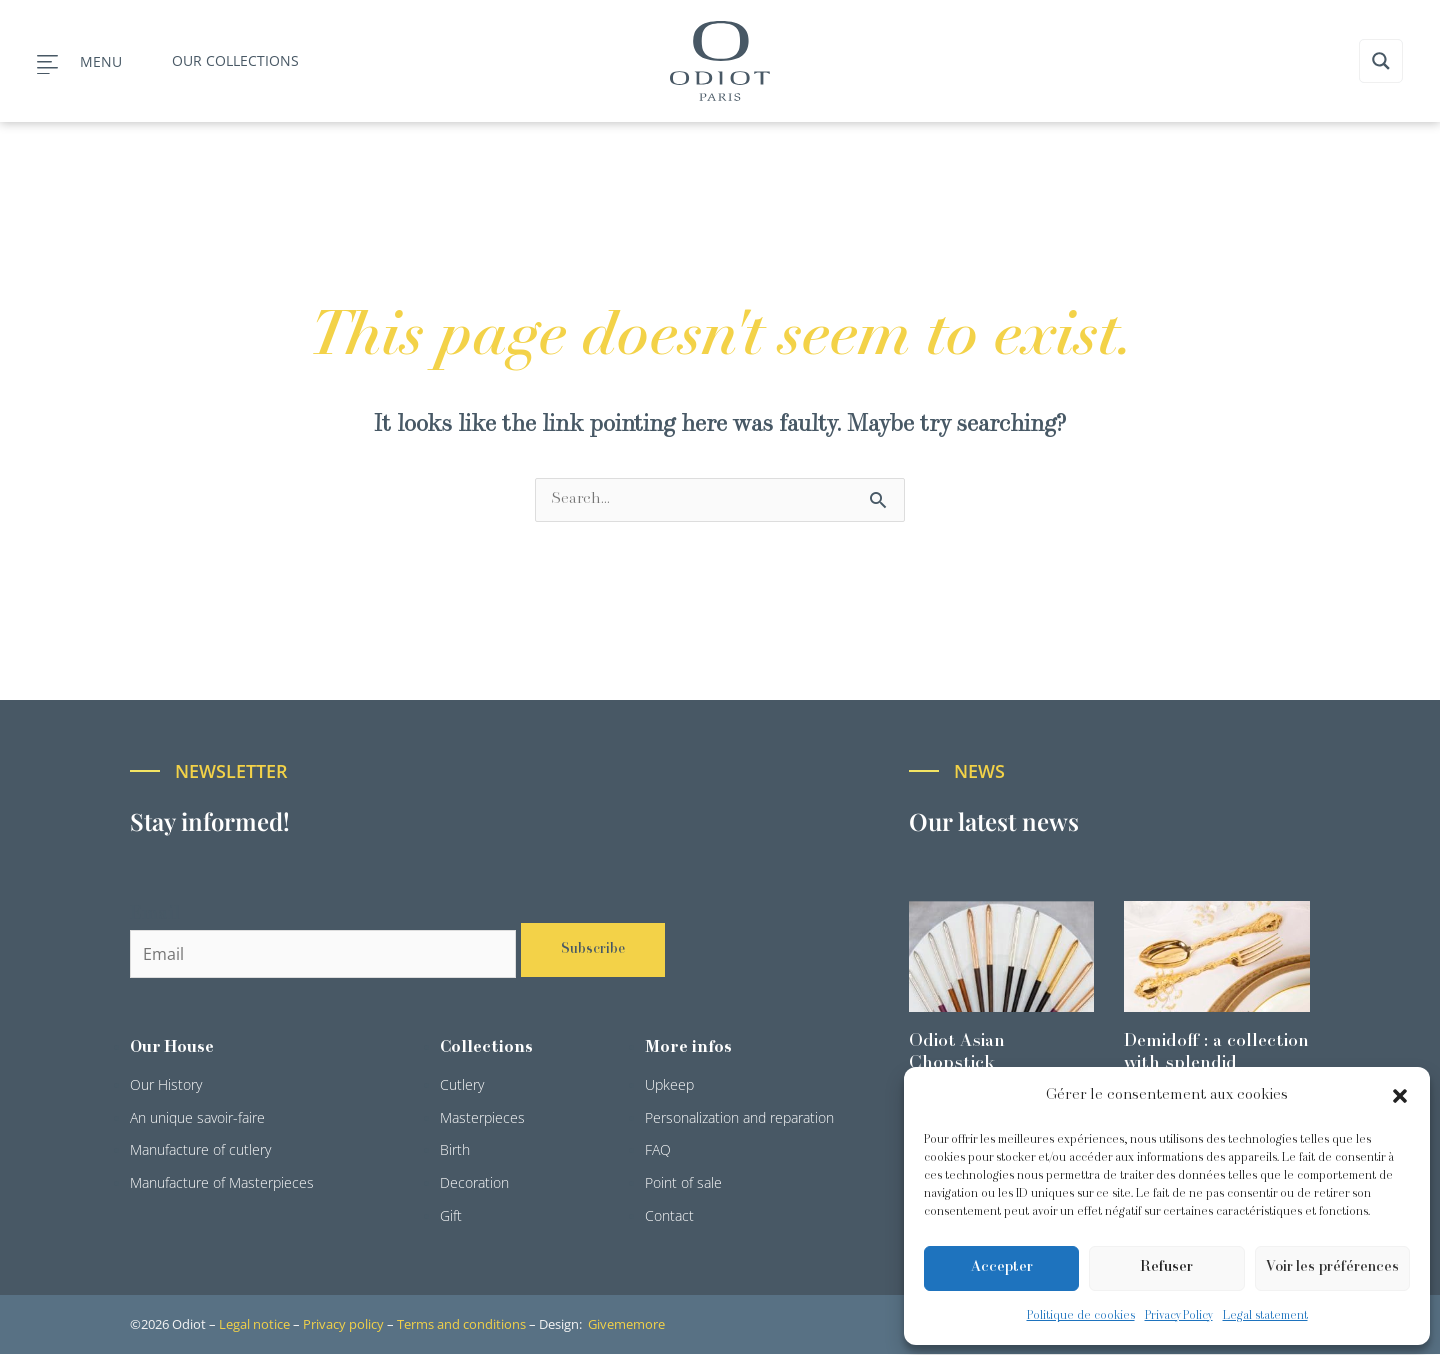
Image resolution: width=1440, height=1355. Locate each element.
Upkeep (669, 1085)
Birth (455, 1150)
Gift (451, 1216)
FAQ (658, 1150)
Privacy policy (343, 1325)
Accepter (1002, 1267)
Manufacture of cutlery (200, 1150)
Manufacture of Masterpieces (222, 1183)
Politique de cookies (1081, 1316)
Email (155, 915)
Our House (172, 1049)
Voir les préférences (1332, 1267)
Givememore (626, 1325)
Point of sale (683, 1183)
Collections (486, 1049)
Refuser (1166, 1267)
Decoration (474, 1183)
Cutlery (462, 1085)
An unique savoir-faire (197, 1118)
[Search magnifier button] (1381, 61)
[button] (1400, 1096)
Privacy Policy (1179, 1316)
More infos (688, 1049)
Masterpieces (482, 1118)
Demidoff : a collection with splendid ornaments (1216, 1064)
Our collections (235, 60)
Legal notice (254, 1325)
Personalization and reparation (739, 1118)
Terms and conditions (461, 1325)
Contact (669, 1216)
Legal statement (1265, 1316)
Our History (166, 1085)
